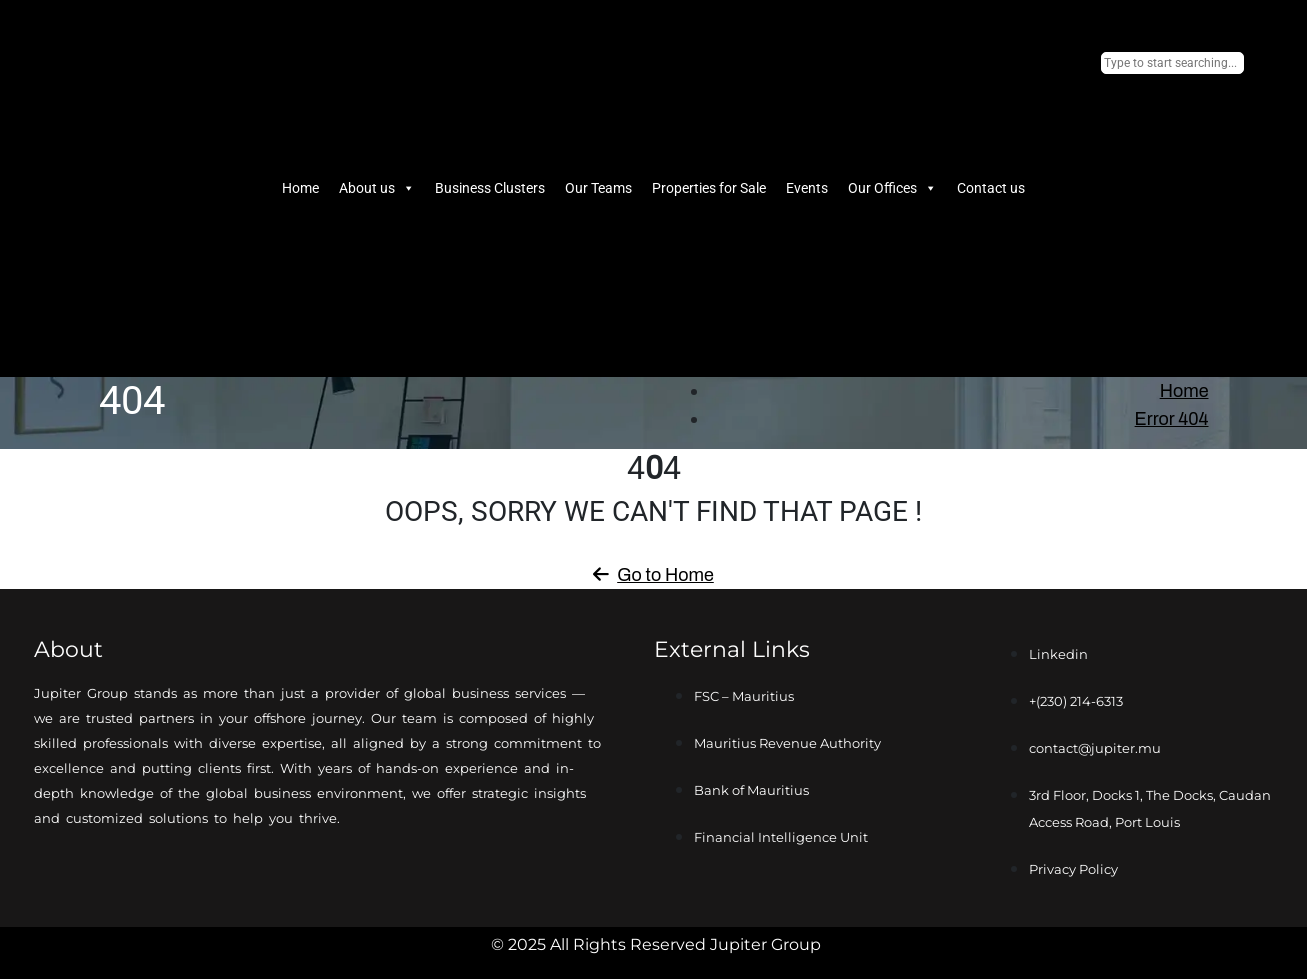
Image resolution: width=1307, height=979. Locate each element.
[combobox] (1172, 63)
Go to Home (653, 575)
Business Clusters (490, 188)
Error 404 (1172, 419)
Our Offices (892, 188)
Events (807, 188)
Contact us (991, 188)
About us (377, 188)
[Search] (1107, 342)
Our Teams (598, 188)
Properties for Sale (709, 188)
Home (300, 188)
